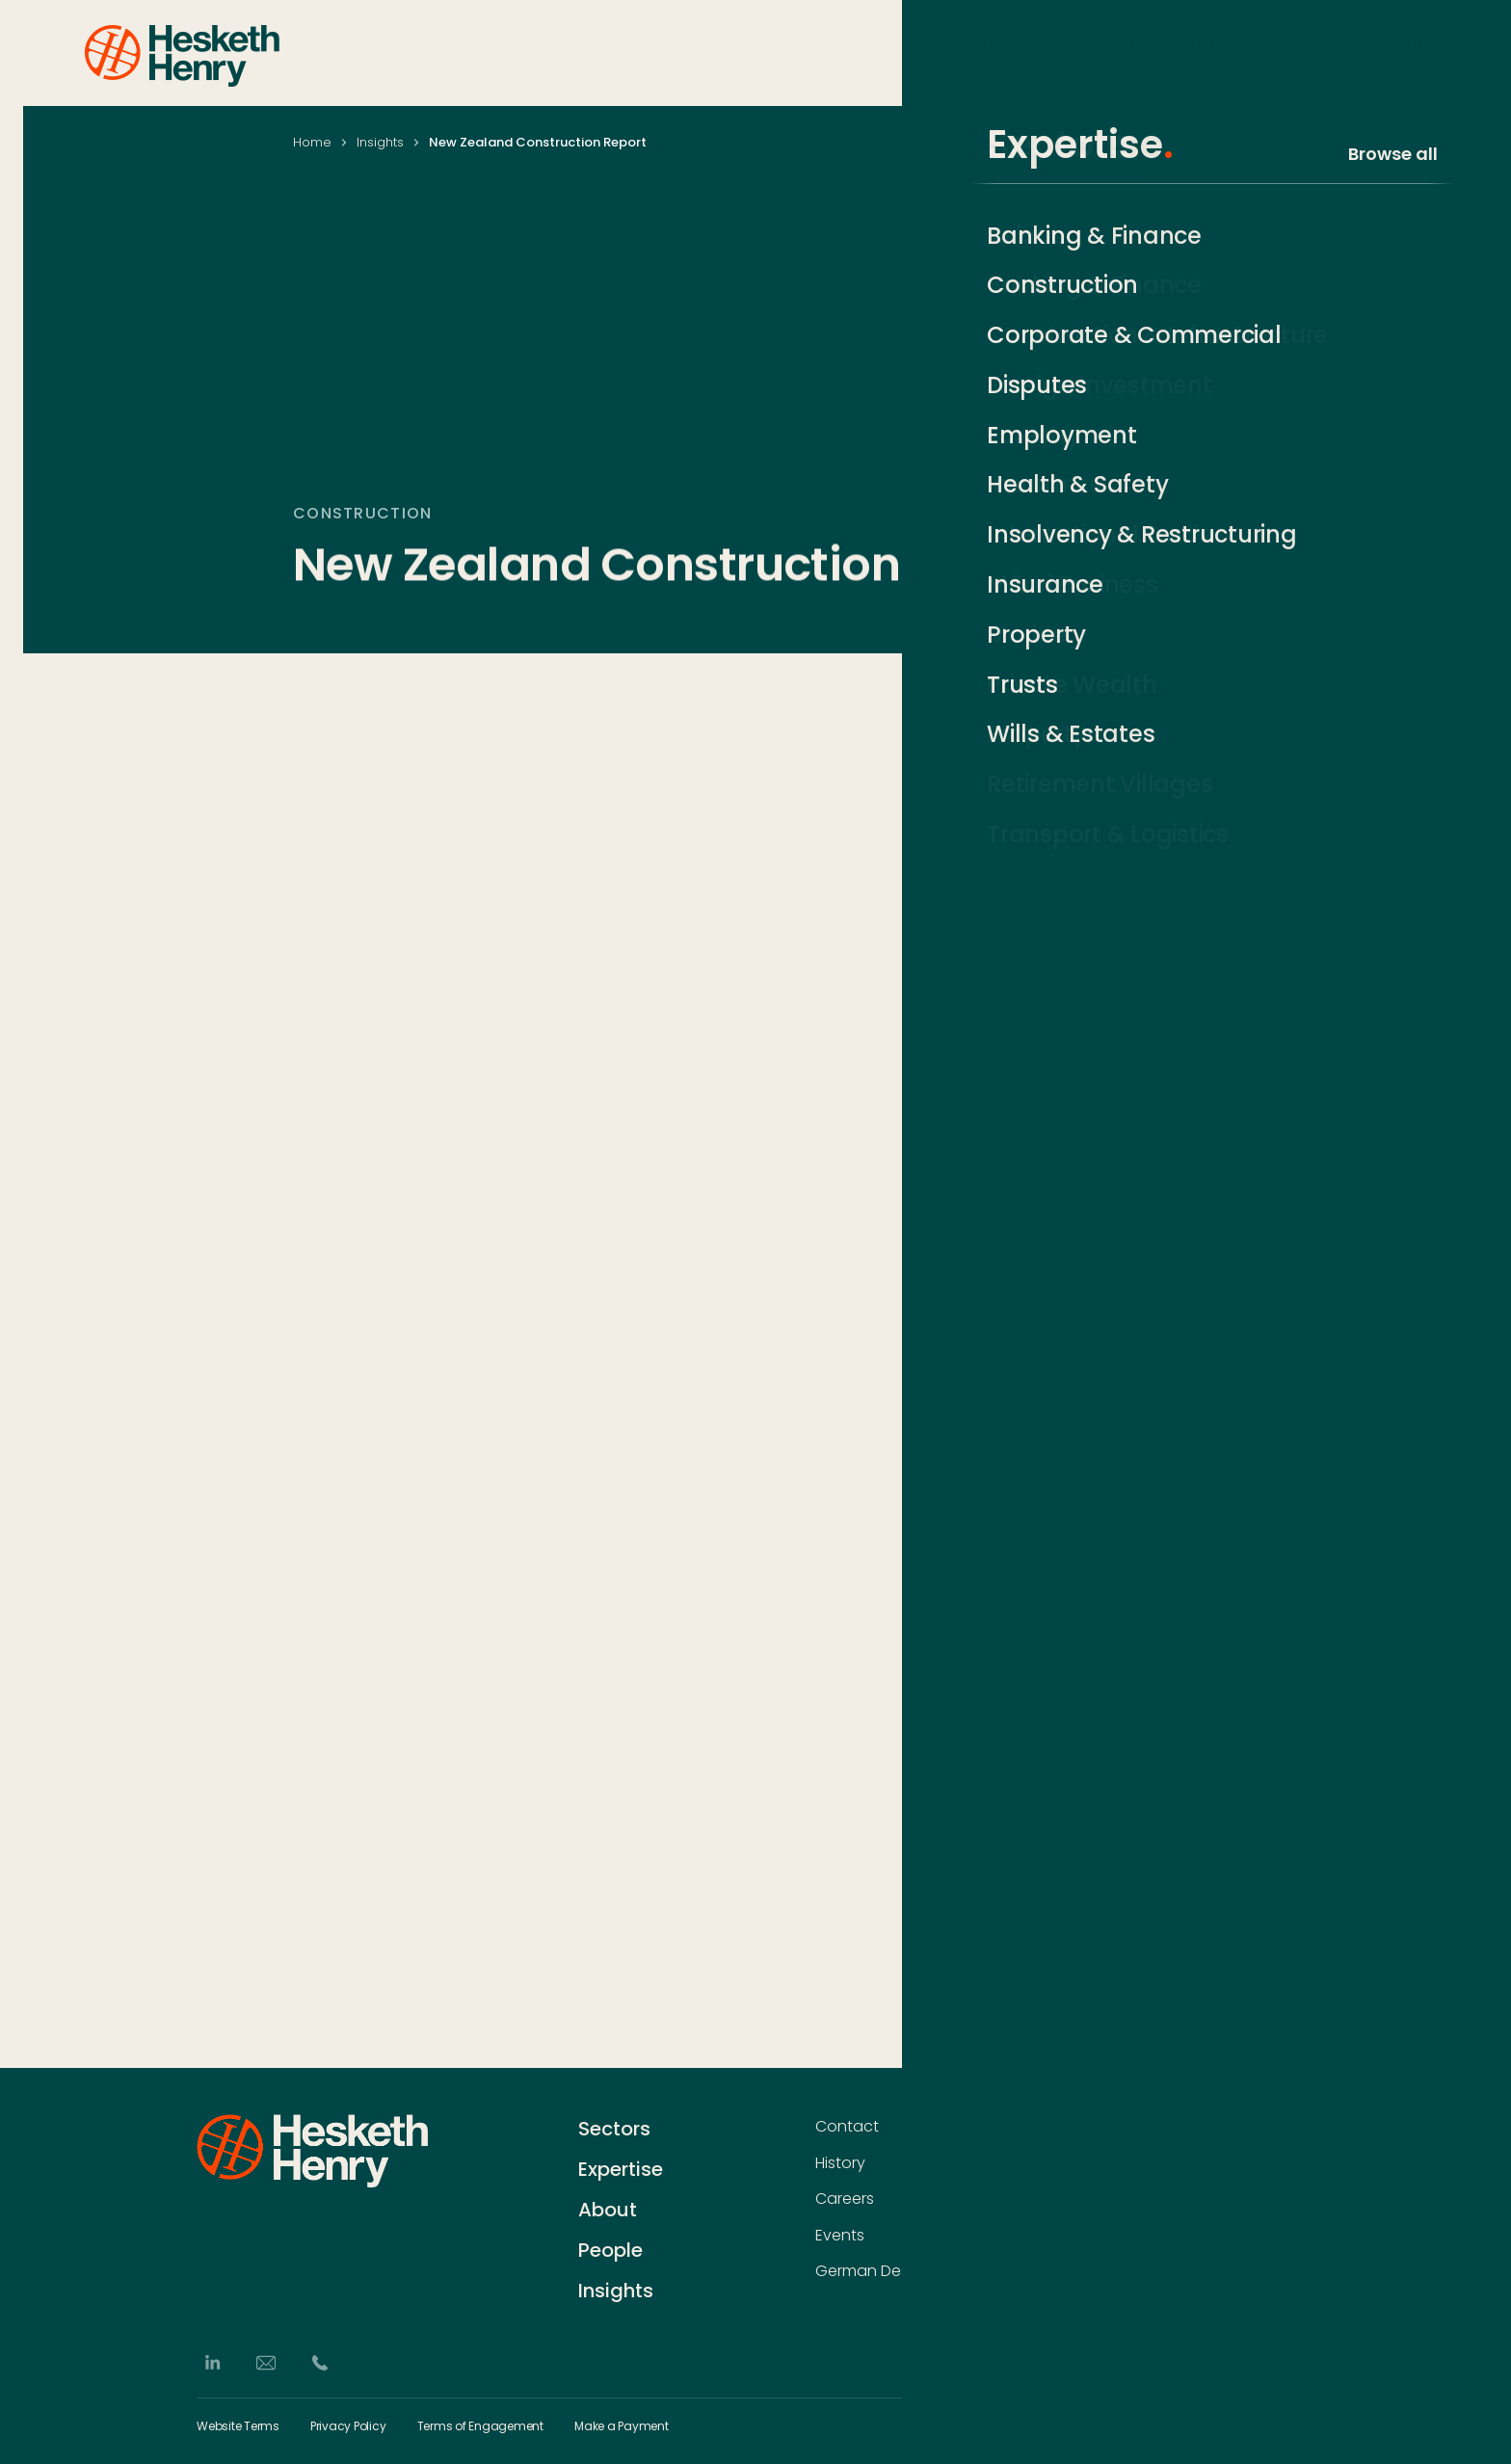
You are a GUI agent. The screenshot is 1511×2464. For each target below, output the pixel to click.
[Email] (266, 2362)
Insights (1395, 51)
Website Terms (238, 2426)
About (1302, 51)
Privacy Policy (348, 2426)
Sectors (1008, 51)
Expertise (1112, 51)
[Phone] (320, 2362)
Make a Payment (621, 2426)
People (1212, 51)
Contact (847, 2126)
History (840, 2163)
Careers (844, 2199)
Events (839, 2235)
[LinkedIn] (212, 2362)
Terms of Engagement (480, 2426)
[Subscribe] (1304, 2165)
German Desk (865, 2271)
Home (312, 142)
